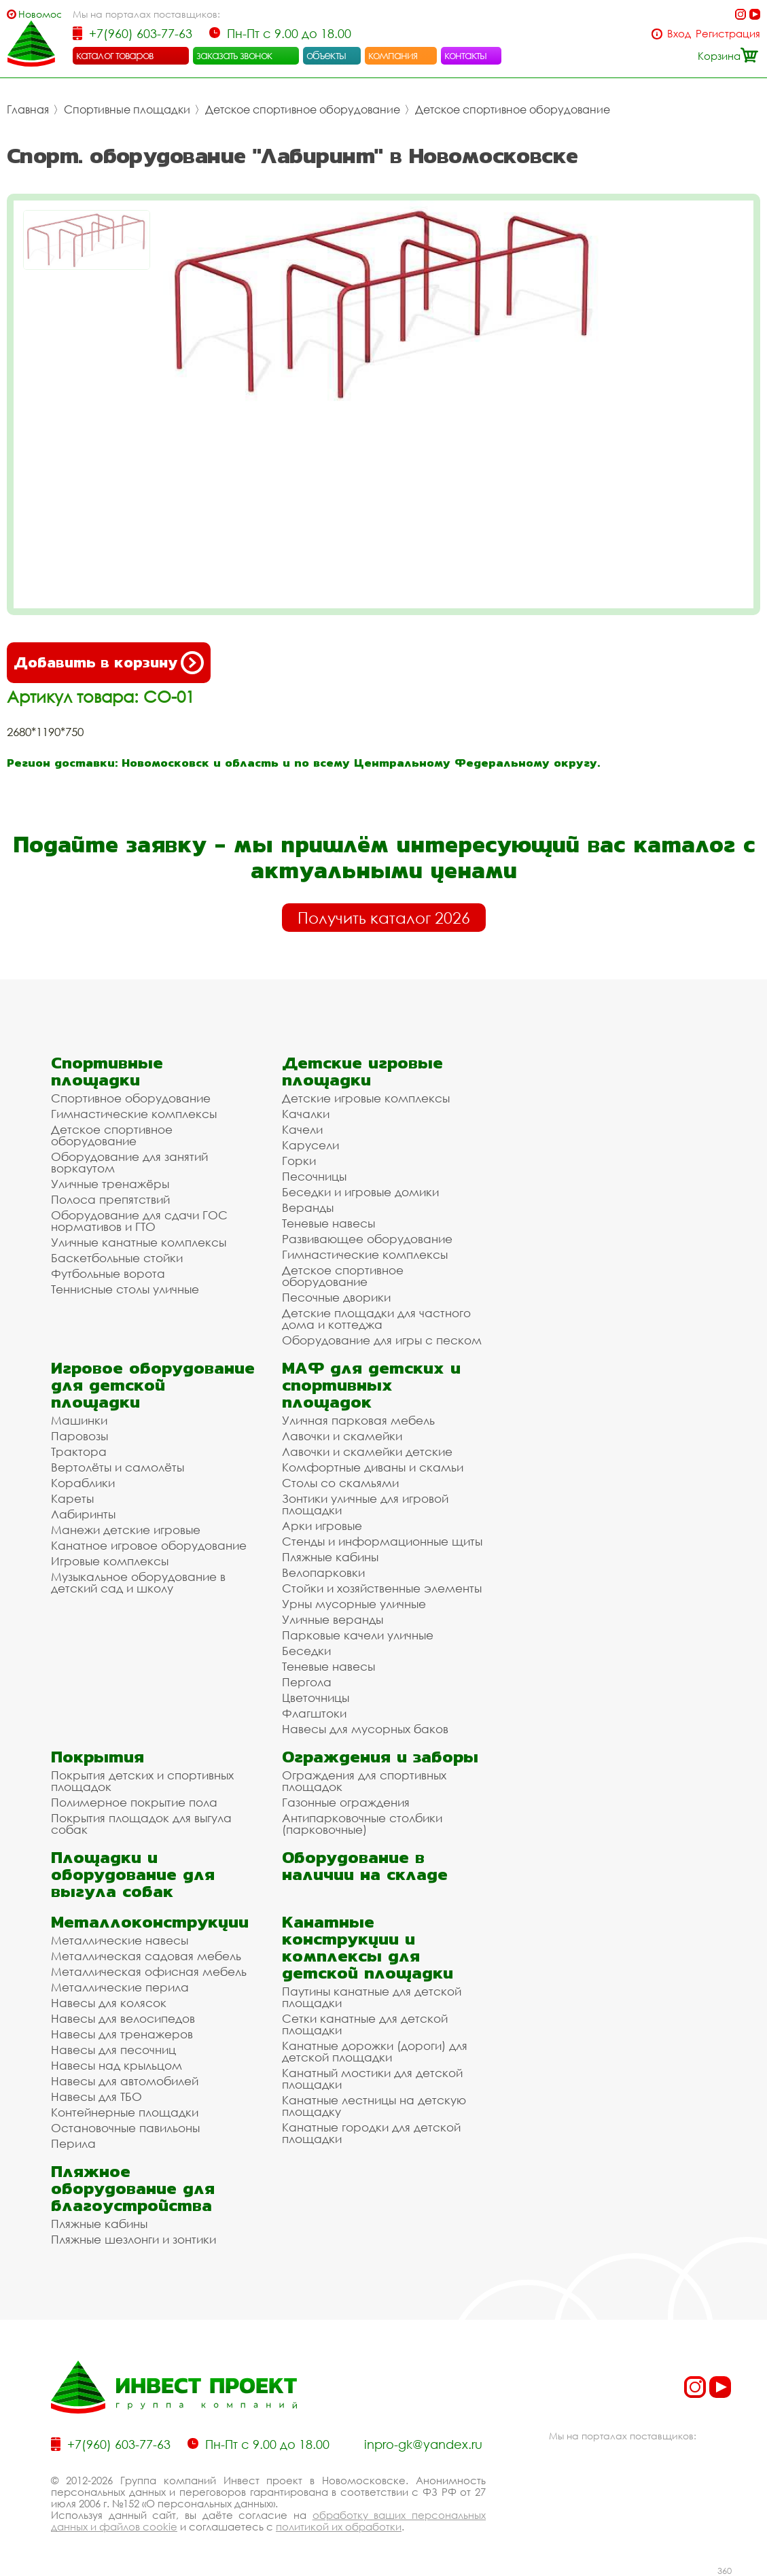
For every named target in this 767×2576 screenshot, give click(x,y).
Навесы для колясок (108, 2002)
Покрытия (97, 1756)
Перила (73, 2143)
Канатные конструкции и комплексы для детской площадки (367, 1947)
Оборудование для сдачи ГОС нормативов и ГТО (139, 1220)
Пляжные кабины (330, 1557)
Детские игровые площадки (362, 1071)
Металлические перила (120, 1987)
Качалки (305, 1113)
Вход (679, 33)
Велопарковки (323, 1572)
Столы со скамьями (340, 1483)
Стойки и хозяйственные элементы (382, 1588)
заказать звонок (234, 55)
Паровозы (79, 1436)
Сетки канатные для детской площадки (365, 2024)
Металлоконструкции (150, 1921)
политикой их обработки (339, 2526)
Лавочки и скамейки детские (367, 1451)
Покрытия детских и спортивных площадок (142, 1780)
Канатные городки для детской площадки (371, 2132)
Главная (28, 109)
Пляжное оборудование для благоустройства (133, 2188)
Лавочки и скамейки (342, 1436)
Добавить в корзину (109, 662)
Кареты (72, 1498)
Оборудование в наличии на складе (365, 1866)
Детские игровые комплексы (366, 1098)
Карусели (310, 1145)
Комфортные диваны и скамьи (372, 1467)
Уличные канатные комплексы (138, 1242)
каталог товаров (115, 55)
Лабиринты (83, 1514)
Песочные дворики (336, 1297)
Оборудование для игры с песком (382, 1340)
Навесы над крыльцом (116, 2065)
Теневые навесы (328, 1223)
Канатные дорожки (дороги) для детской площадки (374, 2051)
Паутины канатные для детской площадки (371, 1996)
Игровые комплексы (109, 1561)
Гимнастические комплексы (134, 1113)
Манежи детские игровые (125, 1529)
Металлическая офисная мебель (149, 1971)
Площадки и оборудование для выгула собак (133, 1874)
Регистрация (728, 33)
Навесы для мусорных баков (365, 1729)
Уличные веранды (332, 1619)
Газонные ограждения (346, 1802)
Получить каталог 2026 (384, 917)
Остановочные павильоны (125, 2128)
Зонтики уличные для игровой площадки (365, 1504)
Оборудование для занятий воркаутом (129, 1162)
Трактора (79, 1451)
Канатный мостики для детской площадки (372, 2078)
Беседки (306, 1650)
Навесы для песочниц (113, 2049)
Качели (302, 1129)
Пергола (307, 1682)
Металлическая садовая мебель (146, 1956)
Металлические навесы (119, 1940)
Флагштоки (314, 1713)
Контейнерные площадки (124, 2112)
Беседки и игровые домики (360, 1192)
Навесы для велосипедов (123, 2018)
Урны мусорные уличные (354, 1603)
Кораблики (83, 1483)
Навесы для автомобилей (124, 2081)
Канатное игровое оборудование (149, 1545)
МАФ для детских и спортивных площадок (371, 1384)
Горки (299, 1160)
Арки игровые (322, 1525)
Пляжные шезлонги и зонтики (133, 2239)
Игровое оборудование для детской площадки (153, 1384)
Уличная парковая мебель (358, 1420)
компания (393, 55)
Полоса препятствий (110, 1199)
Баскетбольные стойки (117, 1258)
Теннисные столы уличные (125, 1289)
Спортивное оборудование (131, 1098)
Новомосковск (39, 14)
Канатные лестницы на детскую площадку (374, 2105)
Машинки (79, 1420)
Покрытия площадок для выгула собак (141, 1823)
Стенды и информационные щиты (382, 1541)
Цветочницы (315, 1697)
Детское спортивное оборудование (302, 109)
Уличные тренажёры (110, 1183)
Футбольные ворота (108, 1273)
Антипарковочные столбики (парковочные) (362, 1823)
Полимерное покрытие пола (134, 1802)
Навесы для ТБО (96, 2096)
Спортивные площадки (127, 109)
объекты (326, 55)
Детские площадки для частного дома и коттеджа (376, 1318)
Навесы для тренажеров (122, 2034)
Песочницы (314, 1176)
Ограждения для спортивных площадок (364, 1780)
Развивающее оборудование (367, 1239)
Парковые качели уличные (357, 1635)
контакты (465, 55)
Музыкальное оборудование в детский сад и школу (138, 1582)
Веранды (308, 1207)
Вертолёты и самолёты (117, 1467)
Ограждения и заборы (380, 1756)
